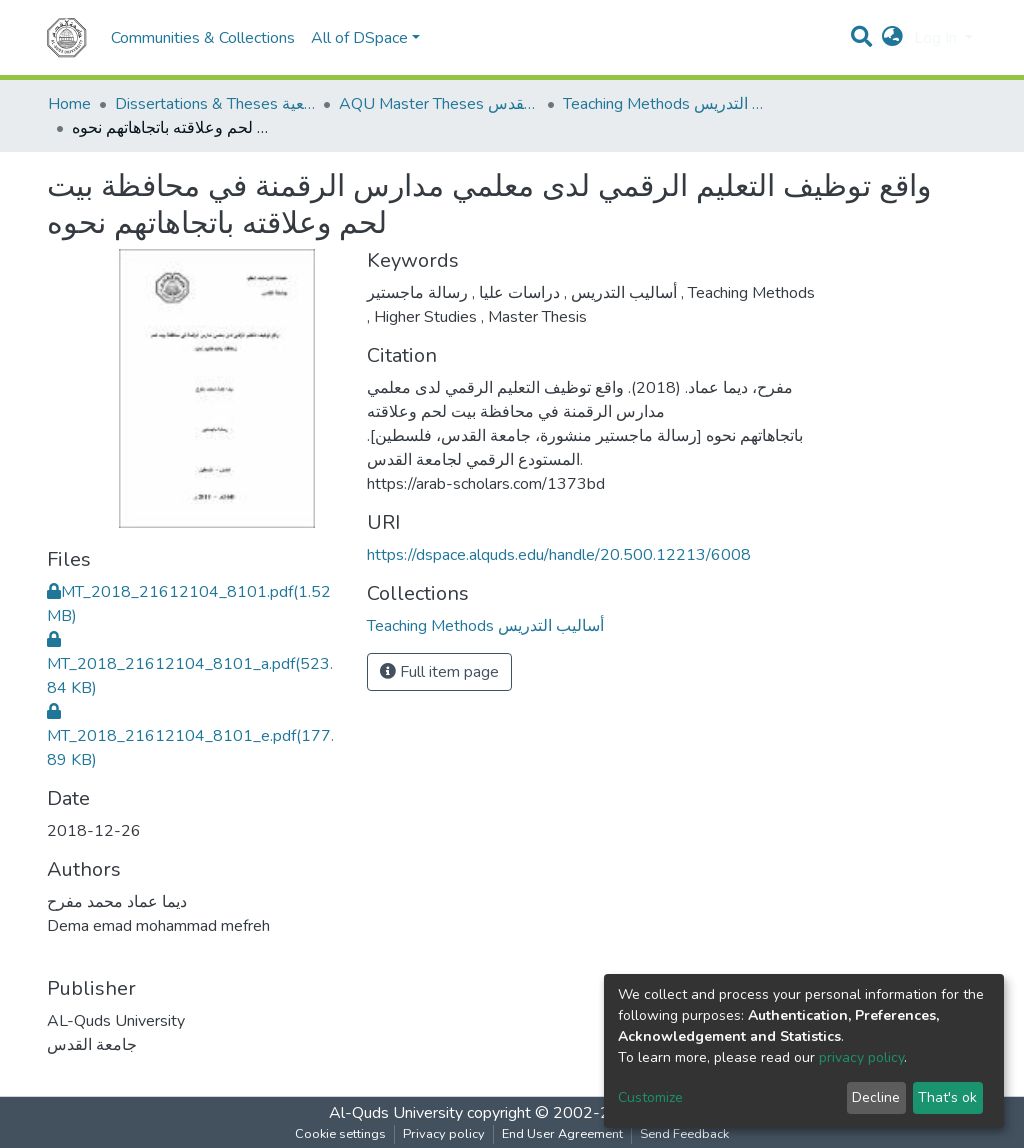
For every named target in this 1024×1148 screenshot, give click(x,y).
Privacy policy (444, 1134)
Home (69, 104)
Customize (650, 1097)
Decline (876, 1097)
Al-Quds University (396, 1113)
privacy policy (861, 1057)
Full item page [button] (439, 672)
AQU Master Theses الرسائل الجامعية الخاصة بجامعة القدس (439, 104)
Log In (937, 38)
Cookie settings (340, 1134)
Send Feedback (684, 1134)
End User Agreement (562, 1134)
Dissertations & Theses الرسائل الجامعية (215, 104)
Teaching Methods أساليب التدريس (663, 104)
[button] (892, 38)
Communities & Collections (203, 38)
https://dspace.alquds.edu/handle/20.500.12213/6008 (559, 555)
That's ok (947, 1097)
